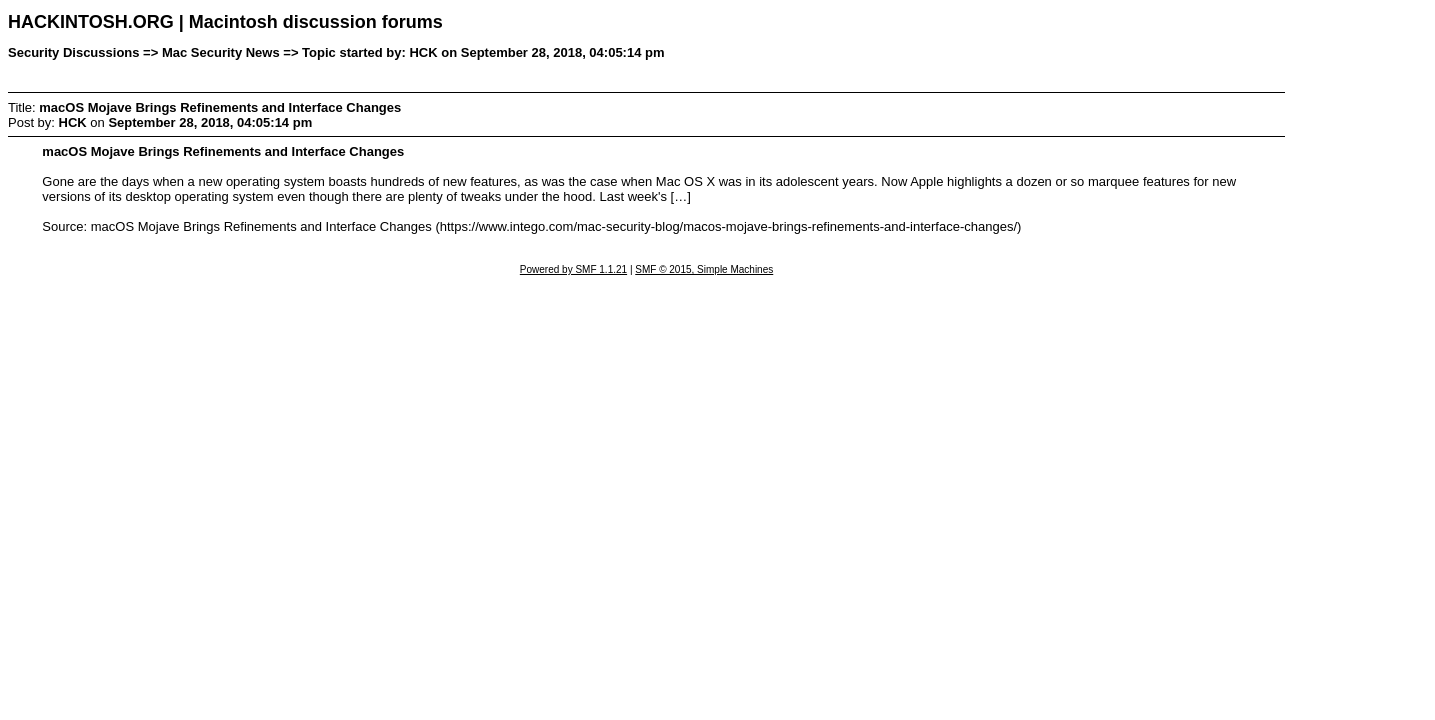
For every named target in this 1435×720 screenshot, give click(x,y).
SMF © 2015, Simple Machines (704, 269)
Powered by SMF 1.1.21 (573, 269)
